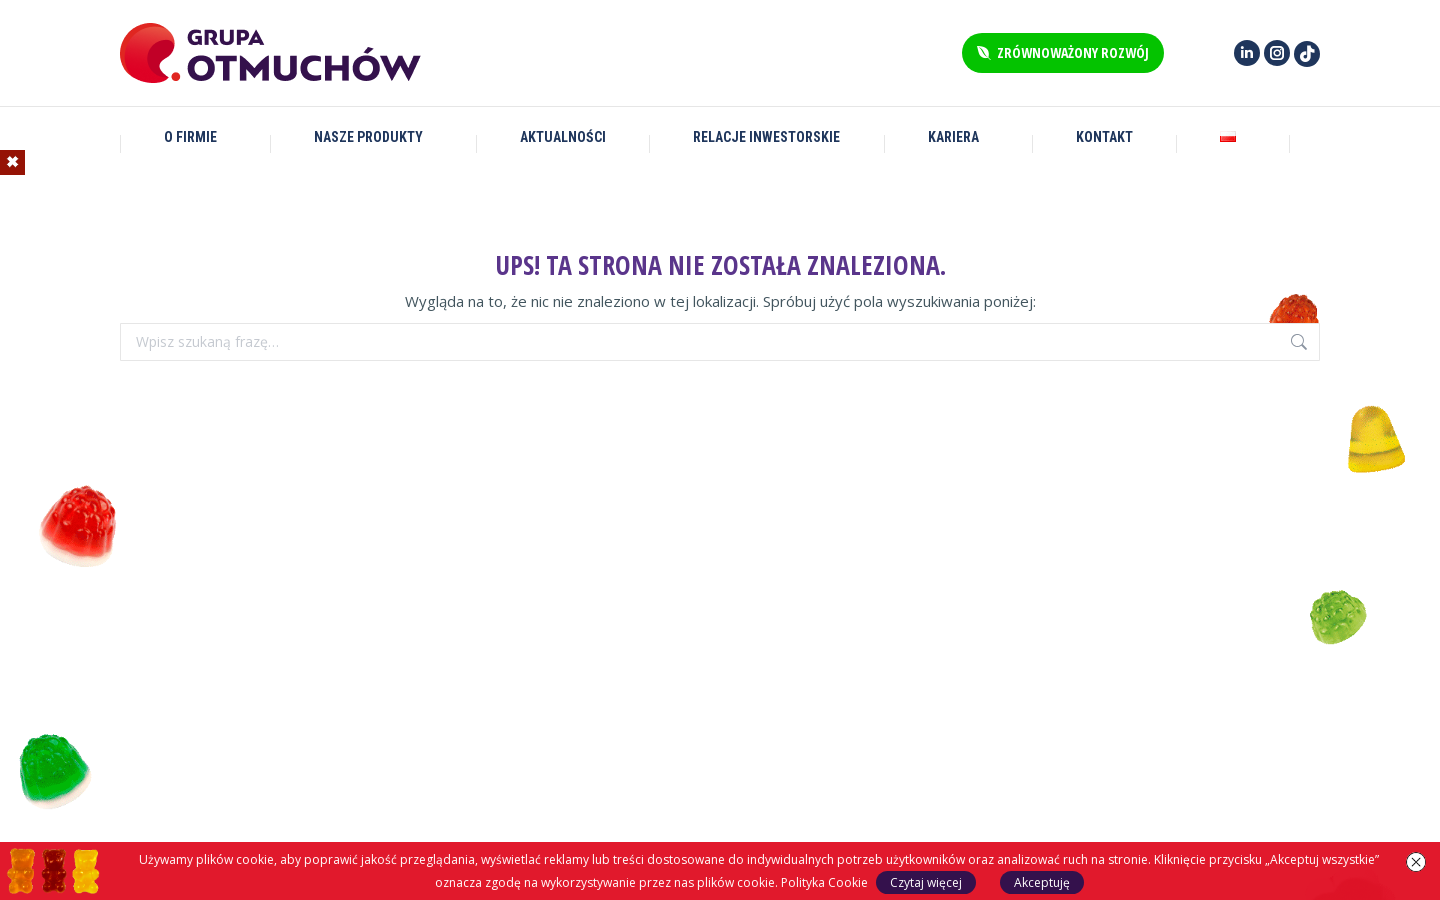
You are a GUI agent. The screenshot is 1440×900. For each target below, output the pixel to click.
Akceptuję (1042, 882)
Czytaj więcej (926, 882)
